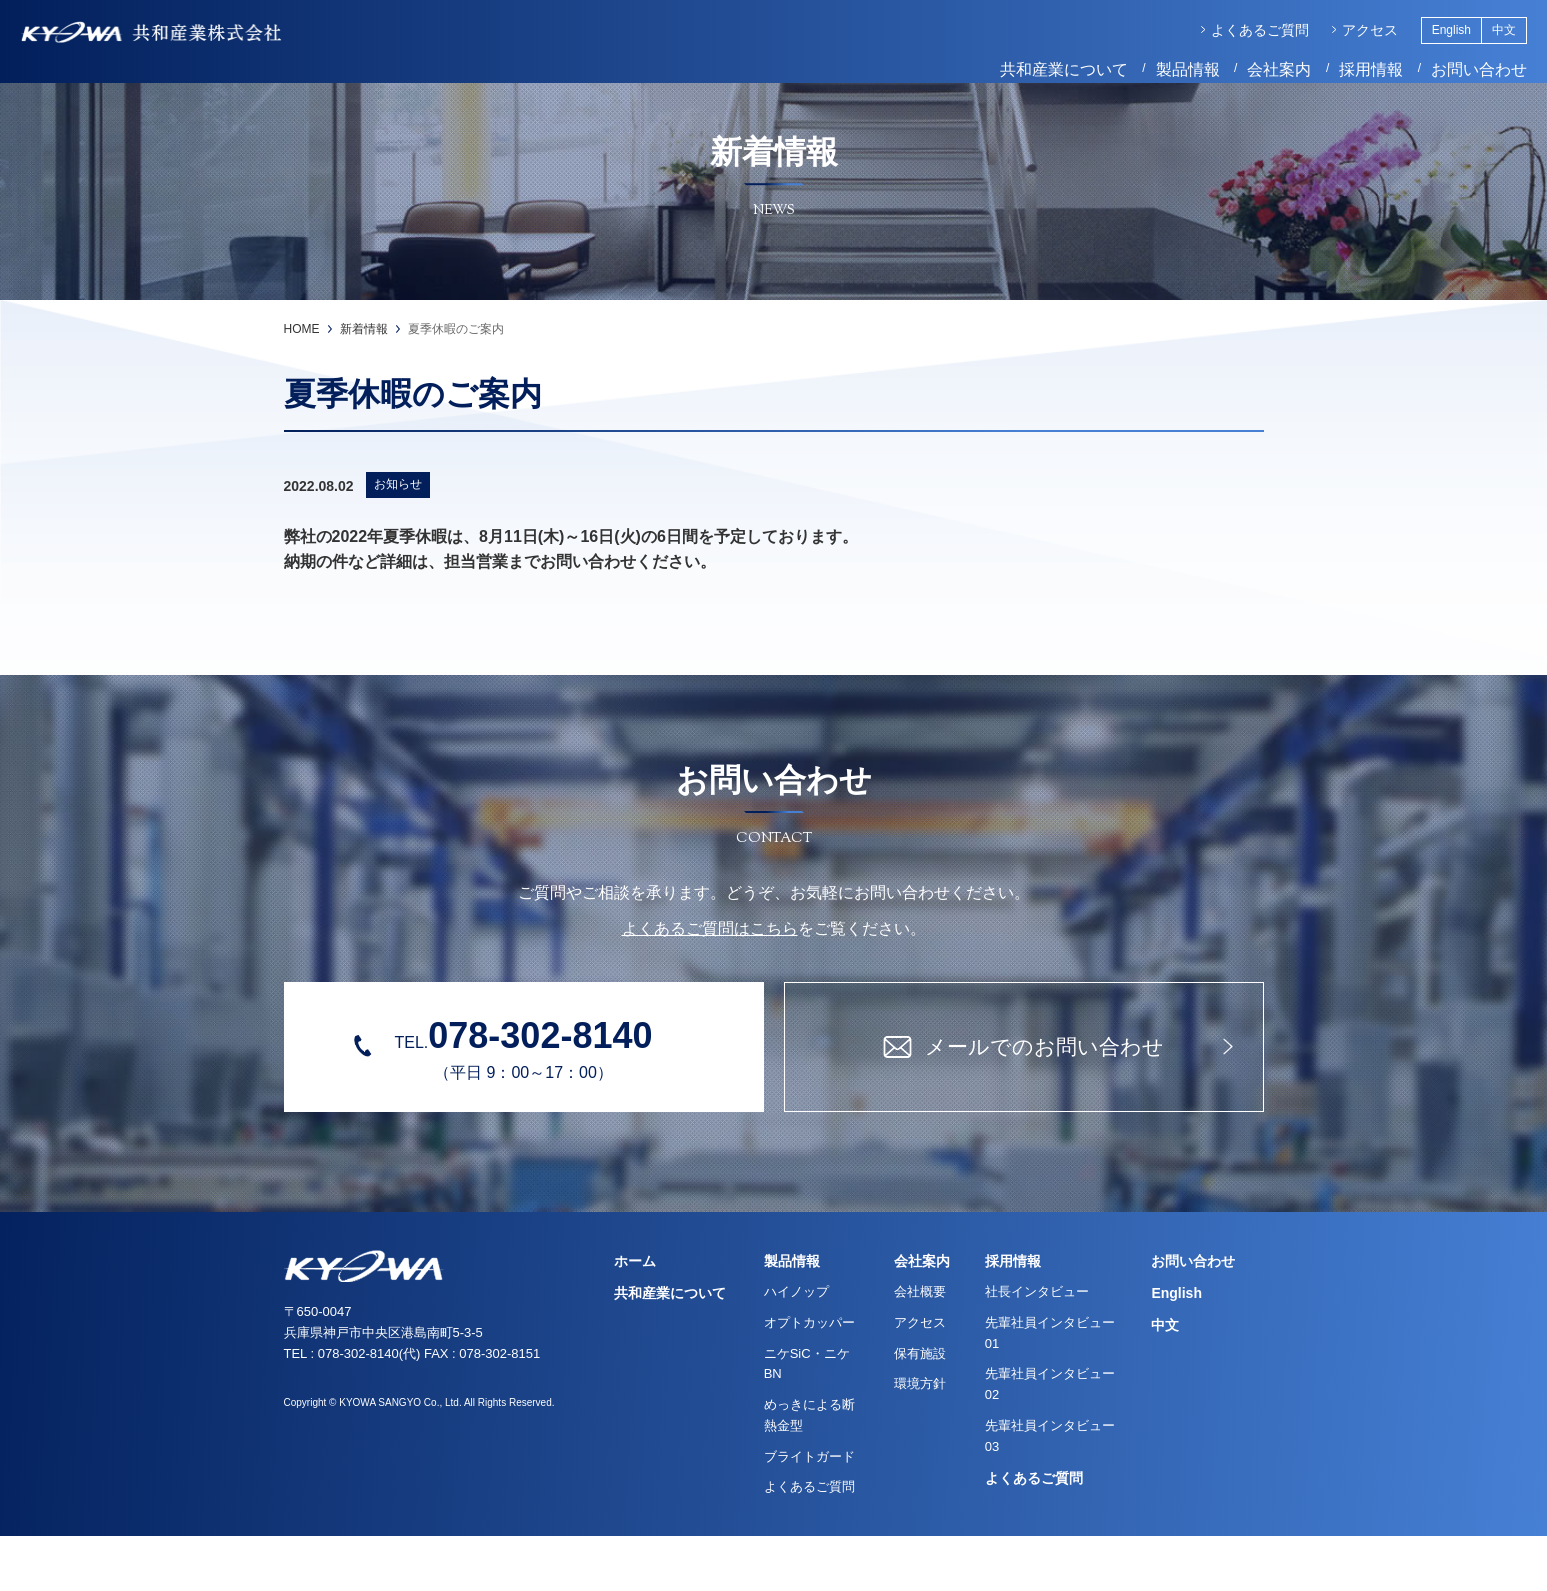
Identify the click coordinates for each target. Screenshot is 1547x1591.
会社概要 (920, 1346)
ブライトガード (809, 1511)
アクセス (1350, 33)
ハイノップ (796, 1346)
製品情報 (1168, 72)
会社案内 (1259, 72)
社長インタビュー (1037, 1346)
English (1431, 33)
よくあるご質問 (1240, 33)
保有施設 (920, 1408)
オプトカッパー (809, 1377)
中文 (1484, 33)
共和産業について (1044, 72)
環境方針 (920, 1438)
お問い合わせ (1459, 72)
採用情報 (1351, 72)
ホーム (635, 1316)
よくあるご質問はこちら (710, 983)
